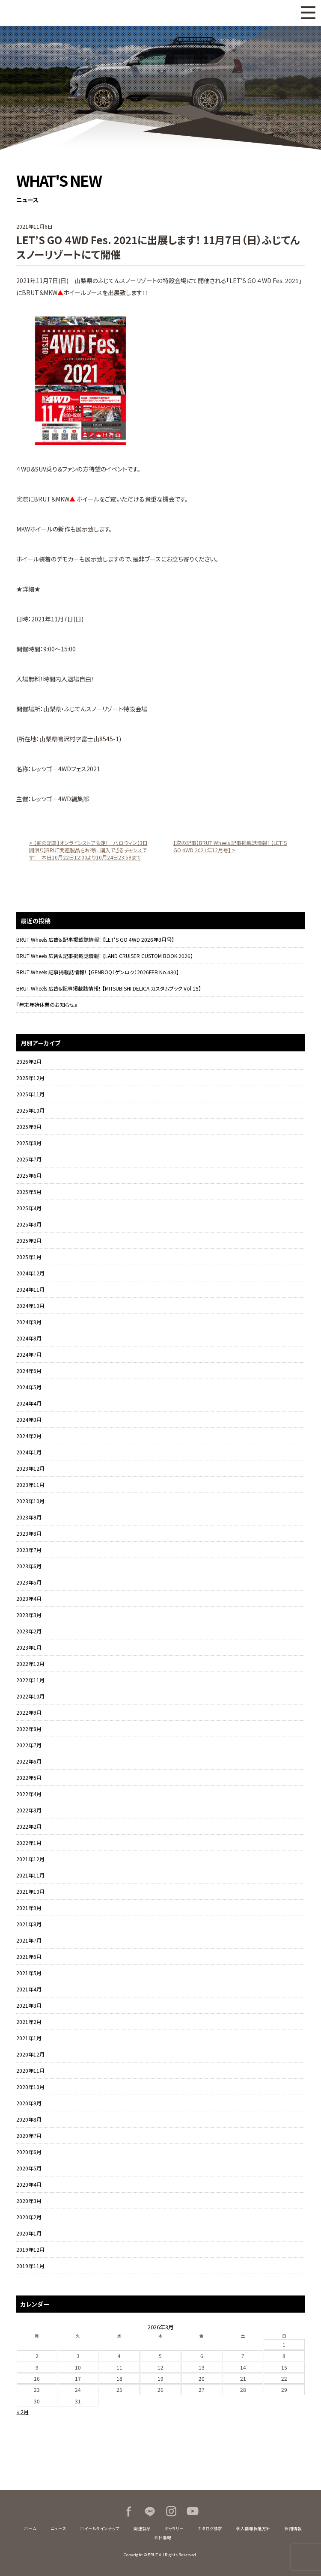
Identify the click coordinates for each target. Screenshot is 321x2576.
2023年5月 (29, 1582)
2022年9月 (29, 1712)
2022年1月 (29, 1842)
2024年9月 (29, 1321)
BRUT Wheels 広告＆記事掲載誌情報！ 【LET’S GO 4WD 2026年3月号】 (95, 939)
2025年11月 (30, 1094)
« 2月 (23, 2411)
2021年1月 (29, 2038)
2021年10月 (30, 1891)
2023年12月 (30, 1468)
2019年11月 (30, 2265)
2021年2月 (29, 2021)
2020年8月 (29, 2119)
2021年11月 (30, 1875)
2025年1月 (29, 1256)
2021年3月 (29, 2005)
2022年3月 (29, 1810)
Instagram (171, 2511)
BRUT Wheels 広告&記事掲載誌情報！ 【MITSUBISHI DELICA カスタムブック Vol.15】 (108, 988)
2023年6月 (29, 1566)
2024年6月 (29, 1370)
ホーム (30, 2528)
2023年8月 (29, 1533)
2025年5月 (29, 1191)
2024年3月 (29, 1419)
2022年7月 (29, 1745)
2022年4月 (29, 1793)
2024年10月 (30, 1305)
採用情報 (293, 2528)
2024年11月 (30, 1289)
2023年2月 (29, 1631)
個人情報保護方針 (253, 2528)
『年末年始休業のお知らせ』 (46, 1004)
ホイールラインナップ (99, 2528)
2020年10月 (30, 2086)
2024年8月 (29, 1338)
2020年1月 (29, 2233)
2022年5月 (29, 1777)
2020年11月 (30, 2070)
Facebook (128, 2511)
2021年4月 (29, 1989)
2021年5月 (29, 1972)
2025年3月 (29, 1224)
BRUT (52, 13)
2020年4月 (29, 2184)
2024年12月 (30, 1273)
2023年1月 (29, 1647)
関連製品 (142, 2528)
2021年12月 (30, 1859)
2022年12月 (30, 1663)
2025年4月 (29, 1208)
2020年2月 (29, 2217)
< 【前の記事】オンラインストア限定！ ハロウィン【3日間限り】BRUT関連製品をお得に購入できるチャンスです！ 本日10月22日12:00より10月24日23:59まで (88, 850)
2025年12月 (30, 1077)
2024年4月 (29, 1403)
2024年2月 (29, 1435)
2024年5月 (29, 1387)
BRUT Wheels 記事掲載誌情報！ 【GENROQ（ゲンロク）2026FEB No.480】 (97, 972)
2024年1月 (29, 1452)
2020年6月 (29, 2151)
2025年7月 (29, 1159)
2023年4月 (29, 1598)
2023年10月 (30, 1500)
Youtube (192, 2511)
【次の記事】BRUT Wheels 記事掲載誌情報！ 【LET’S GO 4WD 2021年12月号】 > (230, 846)
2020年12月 (30, 2054)
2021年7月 (29, 1940)
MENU (308, 13)
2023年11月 (30, 1484)
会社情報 (162, 2537)
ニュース (58, 2528)
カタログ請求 (210, 2528)
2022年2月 (29, 1826)
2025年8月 (29, 1142)
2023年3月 (29, 1614)
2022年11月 (30, 1680)
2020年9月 (29, 2103)
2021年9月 (29, 1907)
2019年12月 (30, 2249)
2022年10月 (30, 1696)
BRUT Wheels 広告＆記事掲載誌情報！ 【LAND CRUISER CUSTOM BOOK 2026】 (104, 955)
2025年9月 (29, 1126)
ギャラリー (174, 2528)
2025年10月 (30, 1110)
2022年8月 (29, 1728)
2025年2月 (29, 1240)
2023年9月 (29, 1517)
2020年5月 (29, 2168)
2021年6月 (29, 1956)
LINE (149, 2511)
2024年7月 (29, 1354)
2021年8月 (29, 1924)
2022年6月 (29, 1761)
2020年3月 (29, 2200)
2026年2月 (29, 1061)
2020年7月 (29, 2135)
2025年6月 (29, 1175)
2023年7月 (29, 1549)
